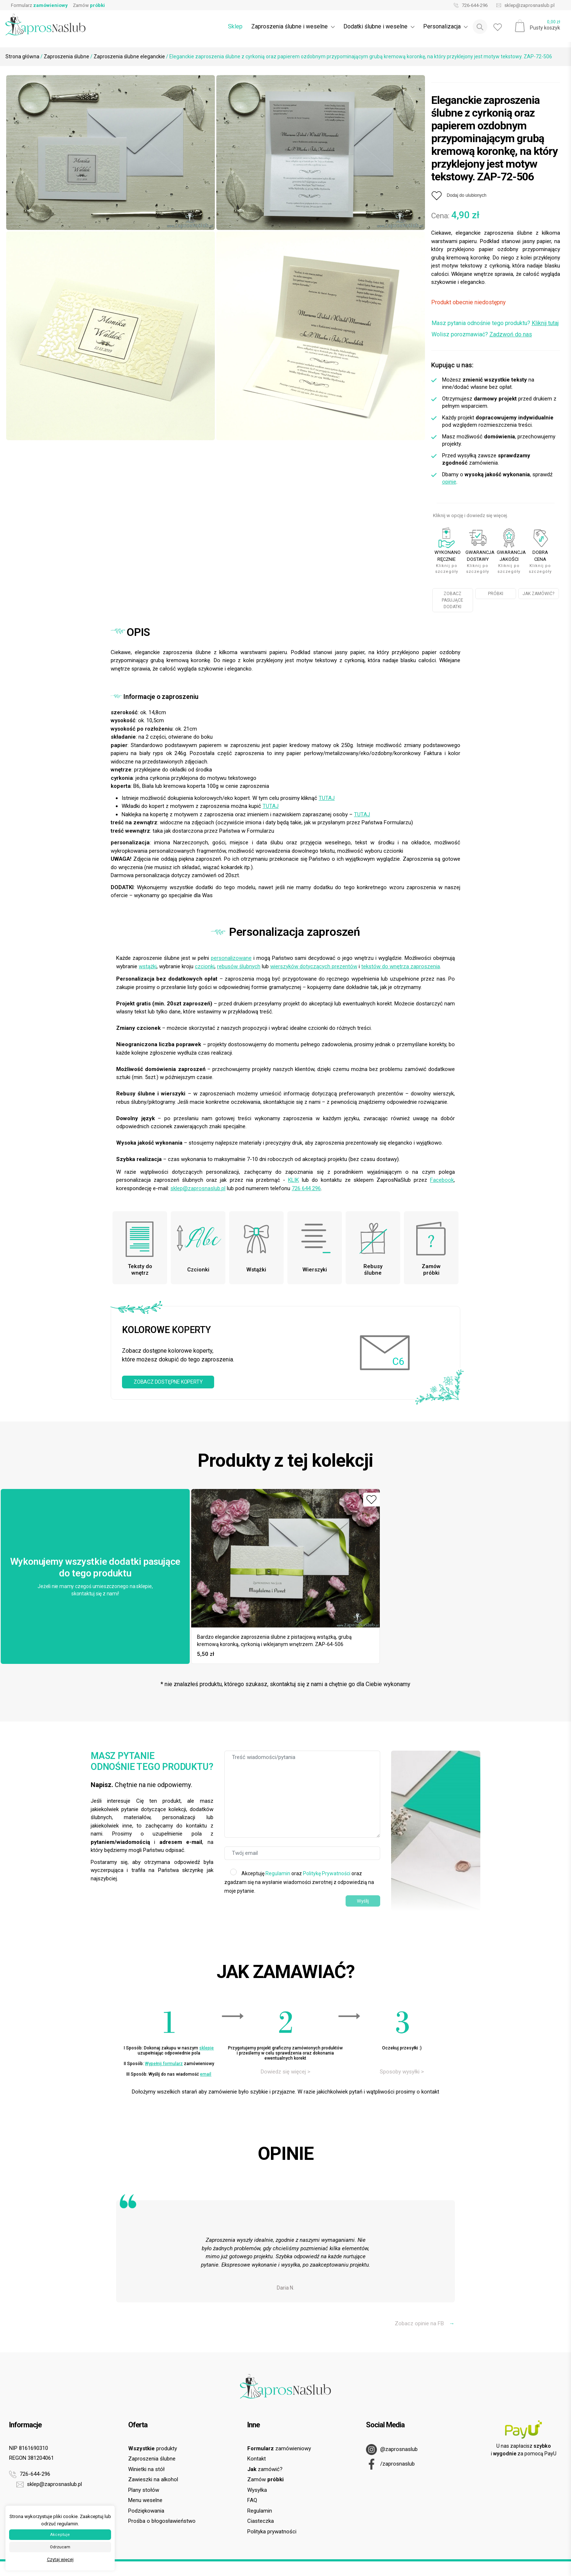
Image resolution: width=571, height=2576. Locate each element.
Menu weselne (145, 2500)
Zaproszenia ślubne (66, 56)
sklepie (206, 2048)
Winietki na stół (146, 2469)
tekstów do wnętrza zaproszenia (400, 966)
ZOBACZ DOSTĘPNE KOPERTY (168, 1382)
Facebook (442, 1180)
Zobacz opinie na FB (424, 2323)
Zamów (89, 5)
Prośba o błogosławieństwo (162, 2521)
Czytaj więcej (60, 2559)
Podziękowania (146, 2510)
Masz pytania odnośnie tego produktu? (495, 323)
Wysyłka (257, 2490)
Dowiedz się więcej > (285, 2071)
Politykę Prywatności (326, 1873)
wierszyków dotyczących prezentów (313, 966)
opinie (449, 481)
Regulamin (277, 1873)
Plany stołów (143, 2490)
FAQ (252, 2500)
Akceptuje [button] (60, 2534)
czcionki (204, 966)
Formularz (39, 5)
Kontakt (256, 2458)
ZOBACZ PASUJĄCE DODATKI (452, 600)
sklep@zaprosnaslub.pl (524, 5)
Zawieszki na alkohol (153, 2479)
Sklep (235, 26)
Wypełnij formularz (164, 2063)
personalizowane (231, 958)
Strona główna (22, 56)
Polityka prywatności (271, 2531)
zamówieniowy (279, 2448)
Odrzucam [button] (60, 2547)
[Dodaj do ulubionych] (459, 196)
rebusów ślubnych (238, 966)
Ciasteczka (260, 2521)
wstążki (148, 966)
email (205, 2074)
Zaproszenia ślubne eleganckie (129, 56)
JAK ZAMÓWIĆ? (538, 593)
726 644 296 (306, 1188)
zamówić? (265, 2469)
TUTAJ (327, 798)
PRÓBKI (495, 593)
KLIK (293, 1180)
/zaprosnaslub (390, 2464)
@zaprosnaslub (392, 2449)
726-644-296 (469, 5)
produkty (152, 2448)
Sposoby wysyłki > (402, 2071)
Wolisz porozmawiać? (482, 334)
